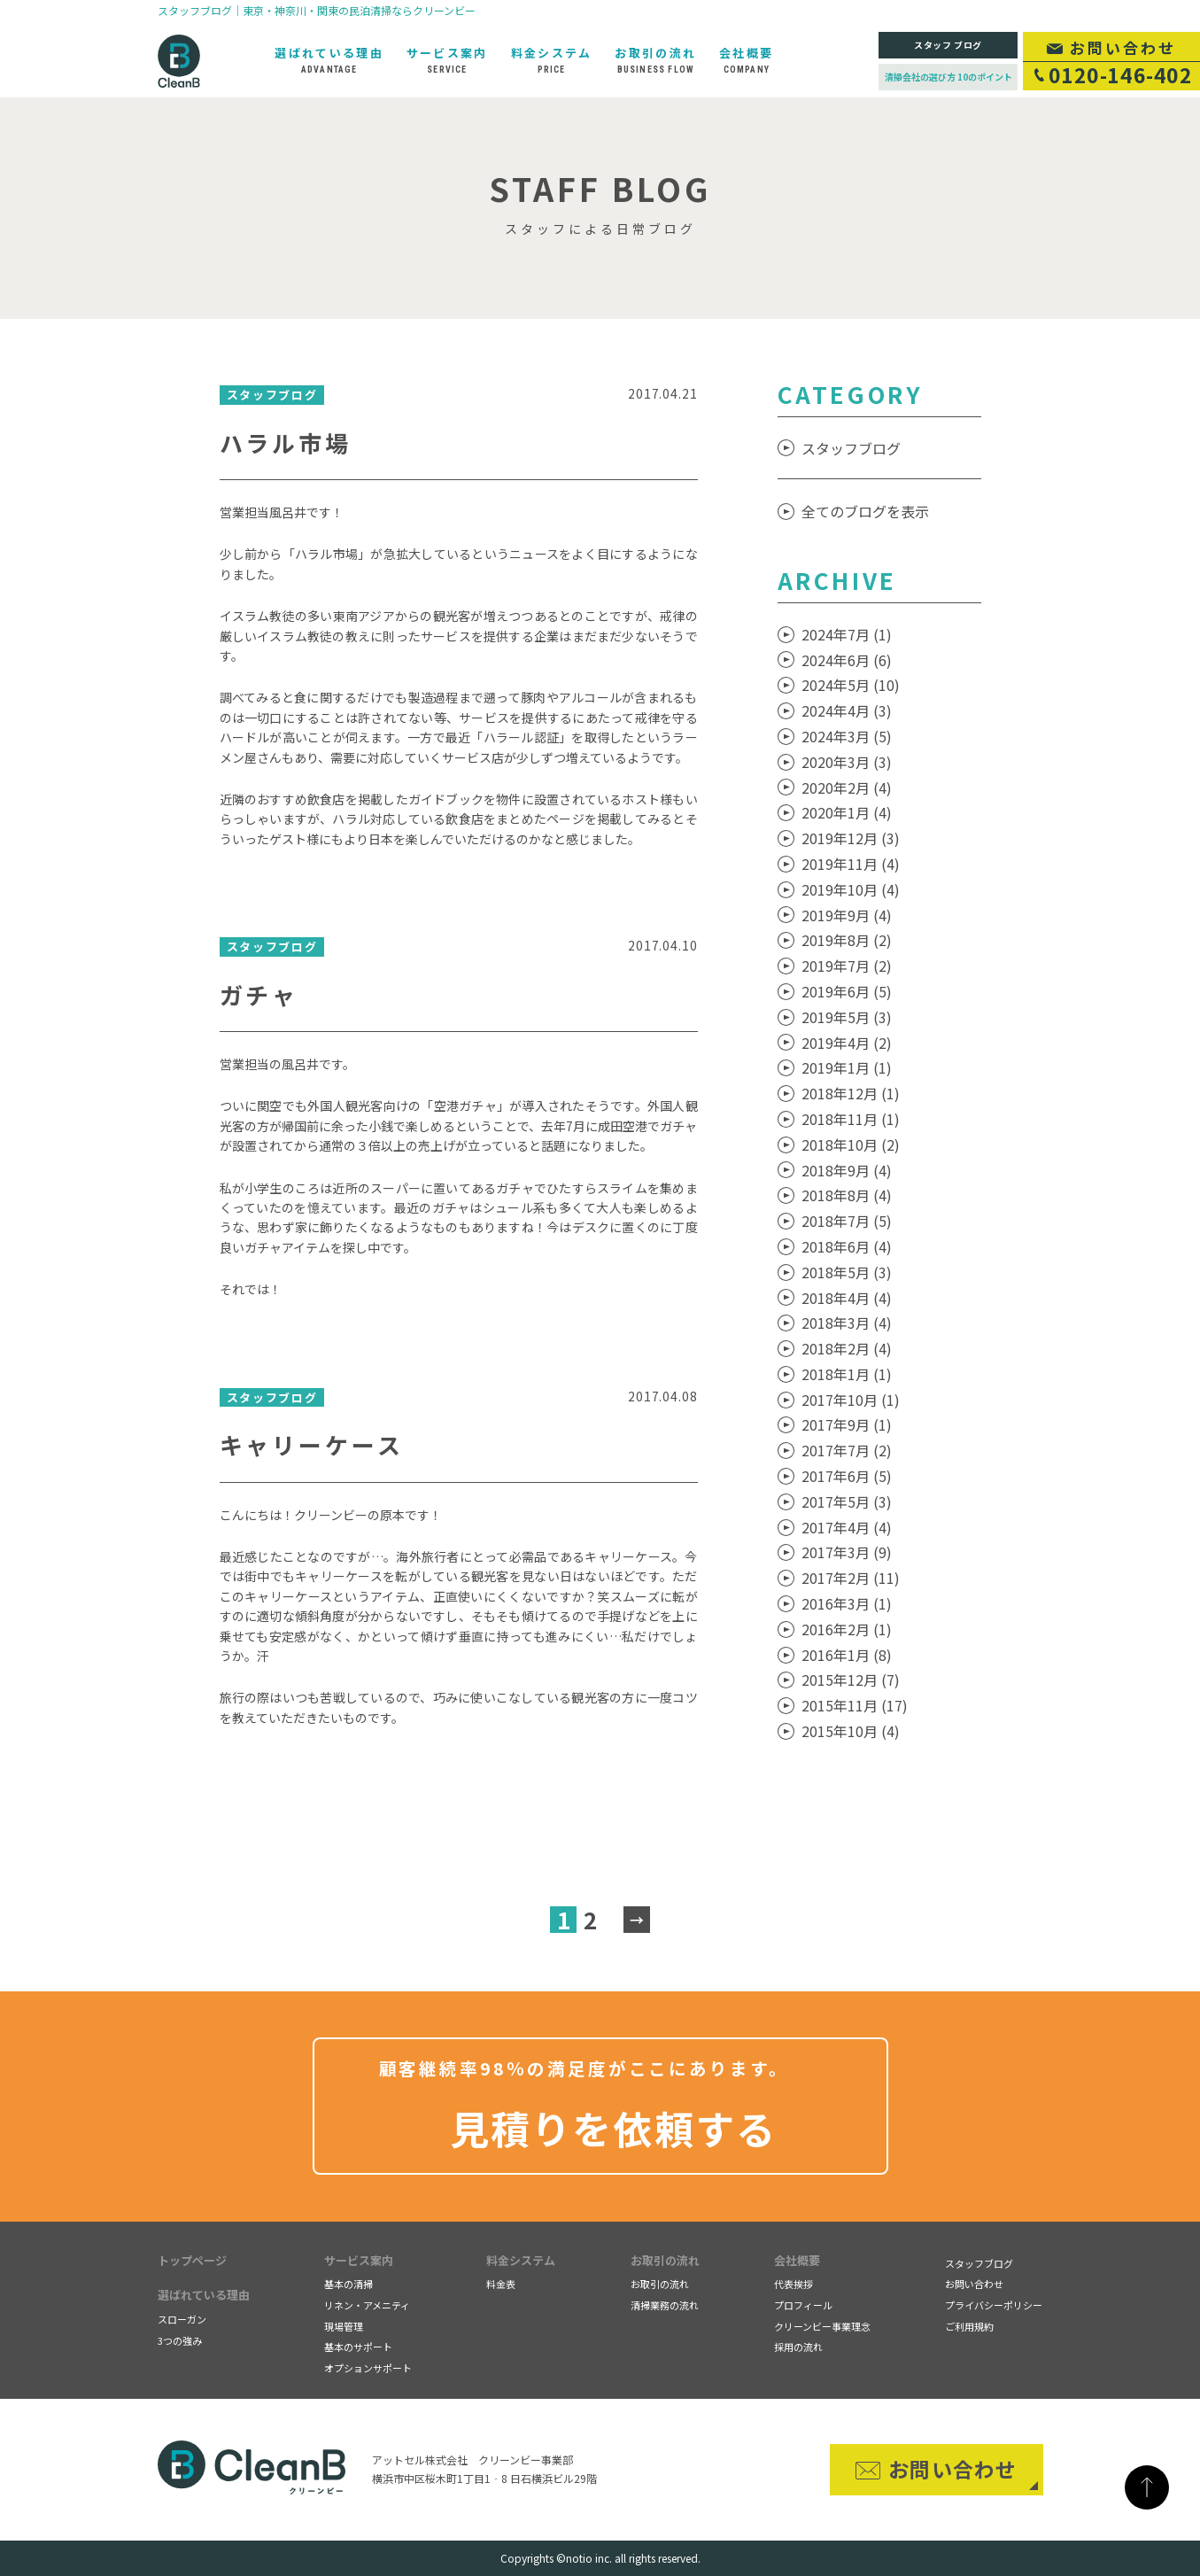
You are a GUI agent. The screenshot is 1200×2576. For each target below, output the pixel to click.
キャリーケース (312, 1444)
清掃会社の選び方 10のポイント (948, 76)
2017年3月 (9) (846, 1552)
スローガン (182, 2319)
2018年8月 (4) (846, 1195)
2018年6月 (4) (846, 1246)
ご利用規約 (969, 2326)
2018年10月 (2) (850, 1144)
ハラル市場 (286, 442)
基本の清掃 (348, 2284)
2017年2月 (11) (850, 1577)
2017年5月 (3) (846, 1501)
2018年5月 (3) (846, 1272)
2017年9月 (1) (846, 1424)
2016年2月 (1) (846, 1629)
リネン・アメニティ (367, 2305)
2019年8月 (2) (846, 939)
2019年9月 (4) (846, 915)
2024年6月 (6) (846, 660)
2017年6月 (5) (846, 1475)
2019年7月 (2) (846, 965)
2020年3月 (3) (846, 761)
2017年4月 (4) (846, 1527)
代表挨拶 (793, 2284)
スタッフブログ (851, 448)
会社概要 (797, 2260)
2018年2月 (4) (846, 1348)
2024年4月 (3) (846, 710)
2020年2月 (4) (846, 787)
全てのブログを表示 (865, 511)
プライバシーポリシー (993, 2305)
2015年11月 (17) (854, 1705)
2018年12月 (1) (850, 1093)
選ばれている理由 (204, 2294)
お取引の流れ (665, 2260)
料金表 (500, 2284)
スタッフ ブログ (948, 44)
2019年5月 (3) (846, 1017)
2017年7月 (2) (846, 1450)
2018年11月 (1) (850, 1118)
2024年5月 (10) (850, 684)
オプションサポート (368, 2368)
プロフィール (803, 2305)
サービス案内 (358, 2260)
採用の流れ (798, 2346)
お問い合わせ (974, 2284)
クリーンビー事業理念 (822, 2326)
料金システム (520, 2260)
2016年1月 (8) (846, 1654)
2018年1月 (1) (846, 1374)
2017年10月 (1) (850, 1399)
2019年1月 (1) (846, 1067)
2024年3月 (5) (846, 736)
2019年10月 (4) (850, 889)
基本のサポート (358, 2346)
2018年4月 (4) (846, 1297)
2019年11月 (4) (850, 863)
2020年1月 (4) (846, 812)
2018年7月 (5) (846, 1220)
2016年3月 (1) (846, 1603)
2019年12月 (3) (850, 838)
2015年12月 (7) (850, 1679)
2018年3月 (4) (846, 1322)
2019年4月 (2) (846, 1042)
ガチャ (259, 994)
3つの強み (180, 2340)
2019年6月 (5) (846, 991)
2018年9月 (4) (846, 1170)
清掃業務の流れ (665, 2305)
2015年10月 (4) (850, 1731)
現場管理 (343, 2326)
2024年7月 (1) (846, 634)
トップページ (192, 2260)
